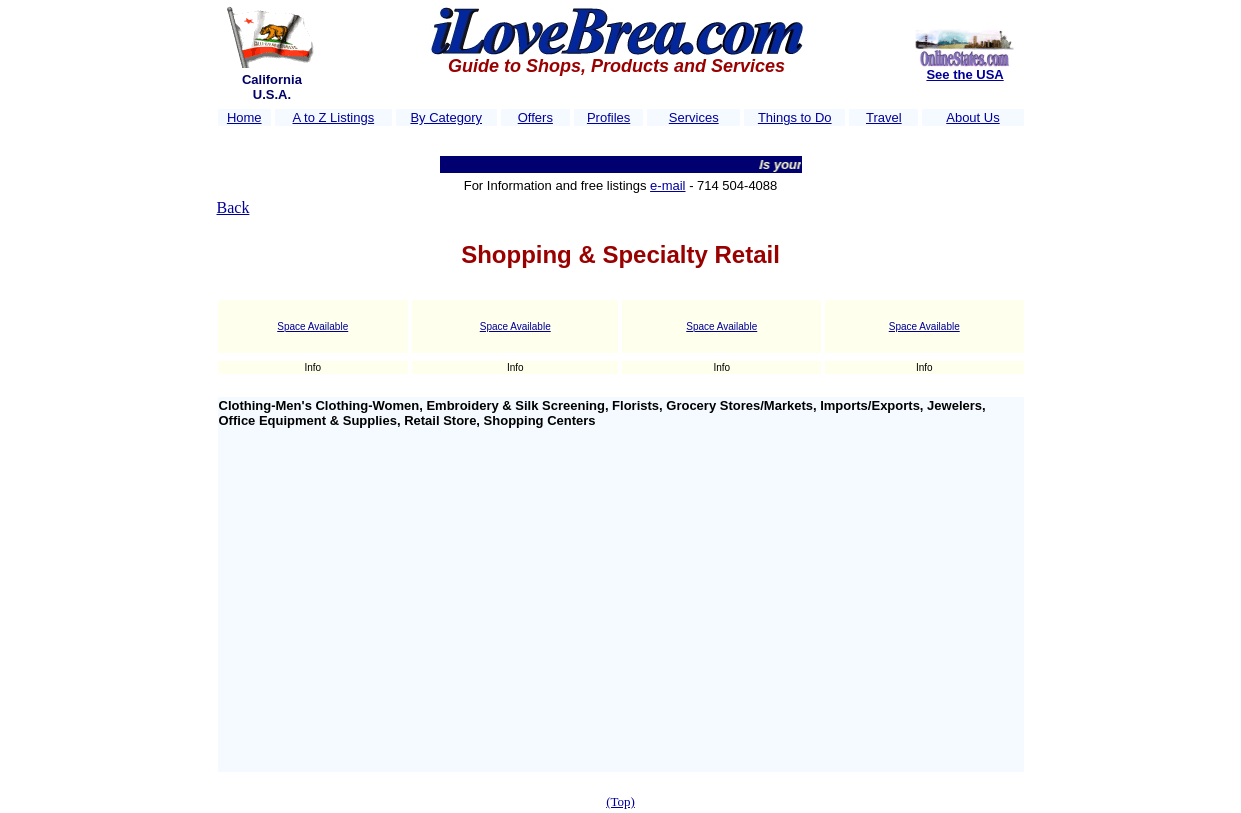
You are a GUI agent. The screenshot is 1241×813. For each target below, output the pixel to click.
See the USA (964, 74)
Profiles (608, 117)
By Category (446, 117)
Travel (884, 117)
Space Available (312, 326)
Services (694, 117)
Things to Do (795, 117)
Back (233, 207)
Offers (535, 117)
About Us (972, 117)
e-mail (667, 185)
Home (244, 117)
